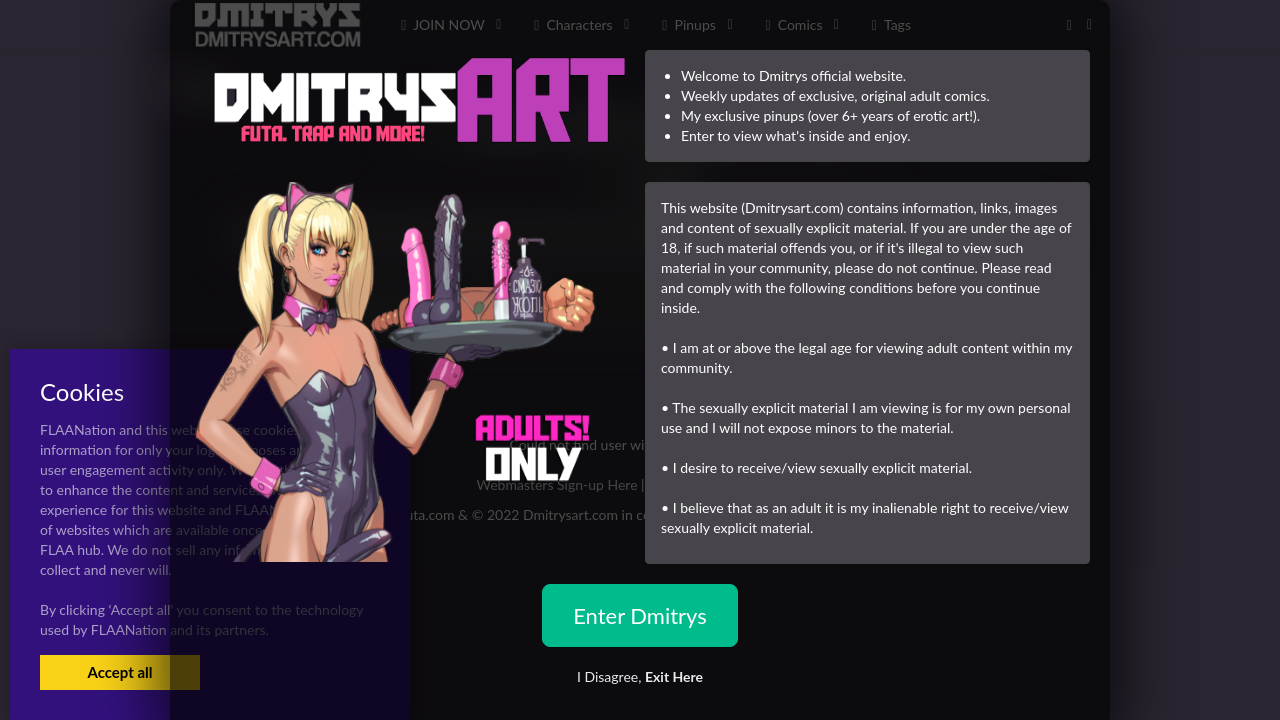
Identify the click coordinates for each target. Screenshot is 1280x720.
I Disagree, (640, 676)
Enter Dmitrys (640, 615)
